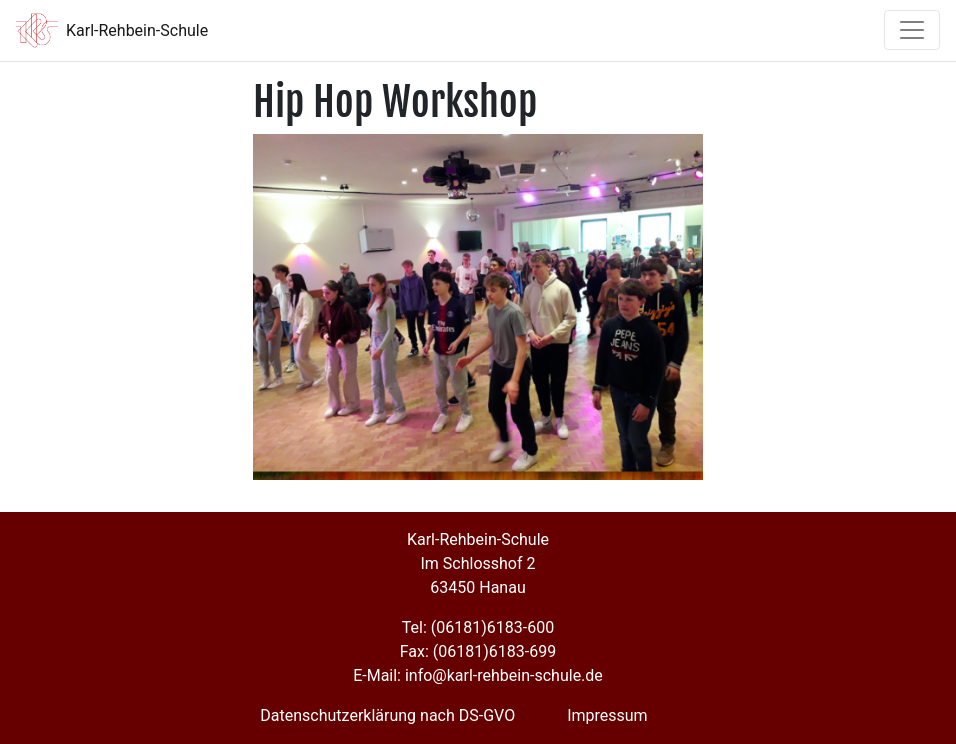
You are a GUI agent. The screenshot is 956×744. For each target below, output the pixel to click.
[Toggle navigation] (912, 30)
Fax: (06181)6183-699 (478, 651)
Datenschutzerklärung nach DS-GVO (387, 715)
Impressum (607, 715)
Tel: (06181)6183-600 (478, 627)
